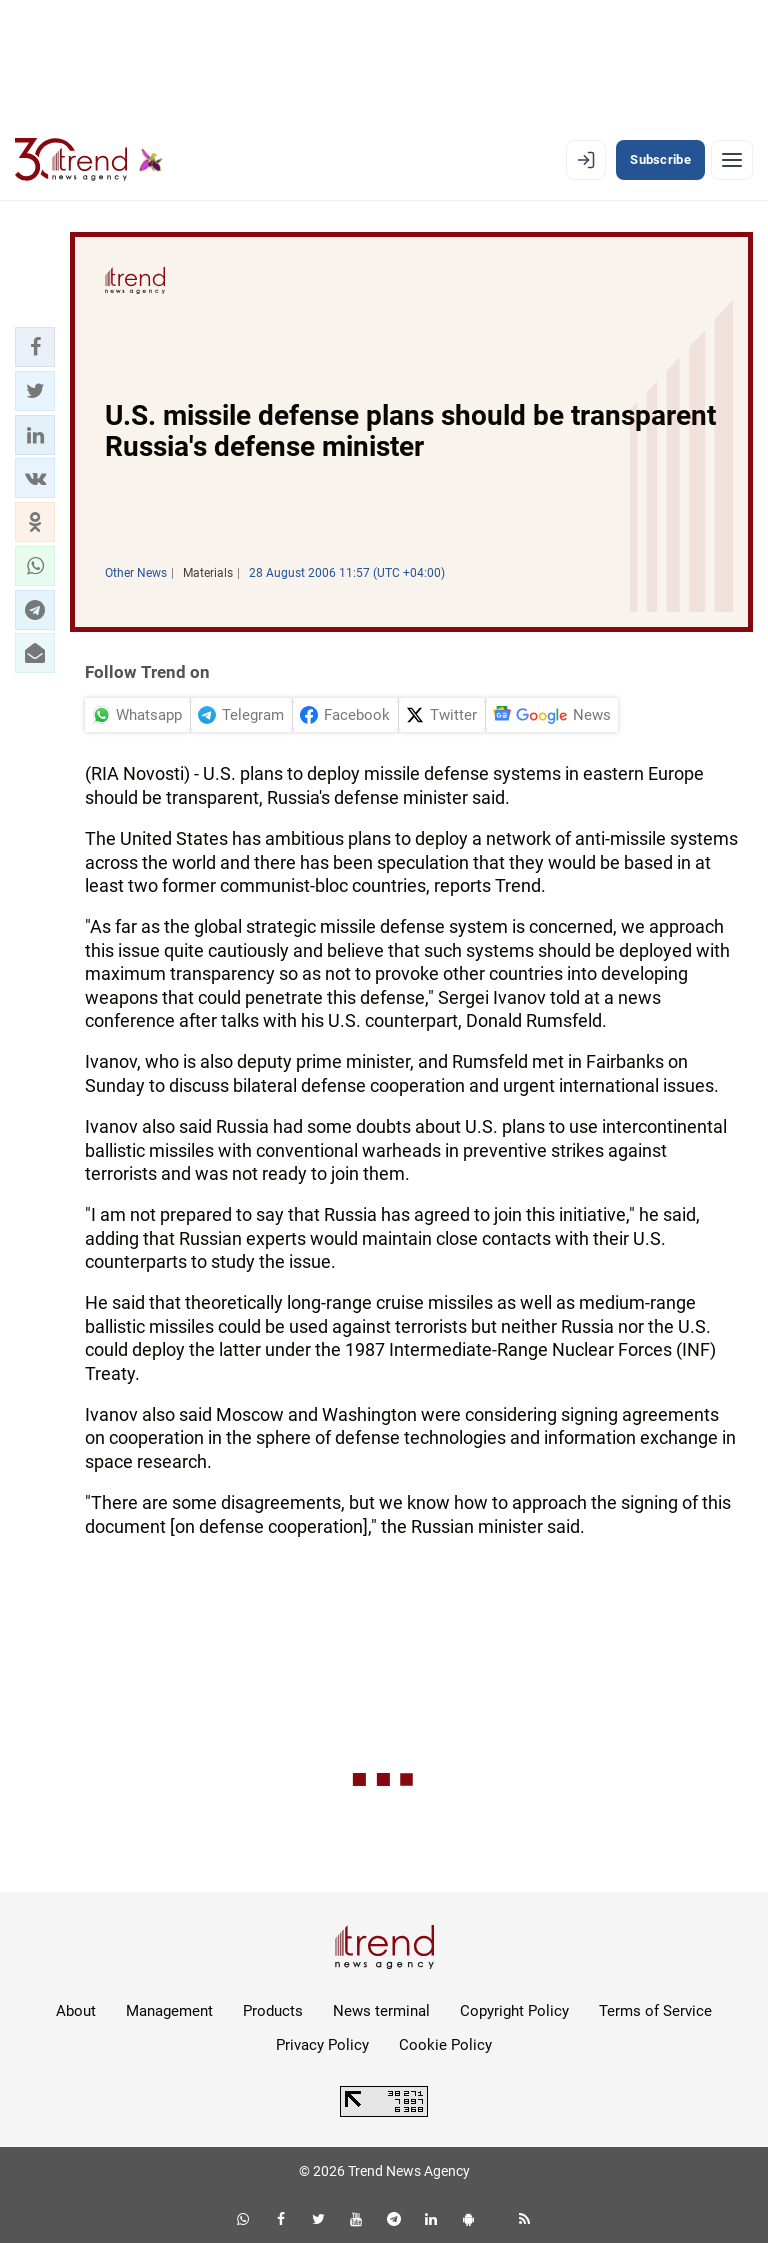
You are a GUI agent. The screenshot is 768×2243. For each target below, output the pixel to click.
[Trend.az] (89, 160)
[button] (35, 347)
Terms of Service (655, 2011)
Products (273, 2011)
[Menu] (732, 160)
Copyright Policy (514, 2011)
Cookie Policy (445, 2045)
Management (169, 2011)
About (76, 2011)
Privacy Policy (322, 2045)
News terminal (381, 2011)
